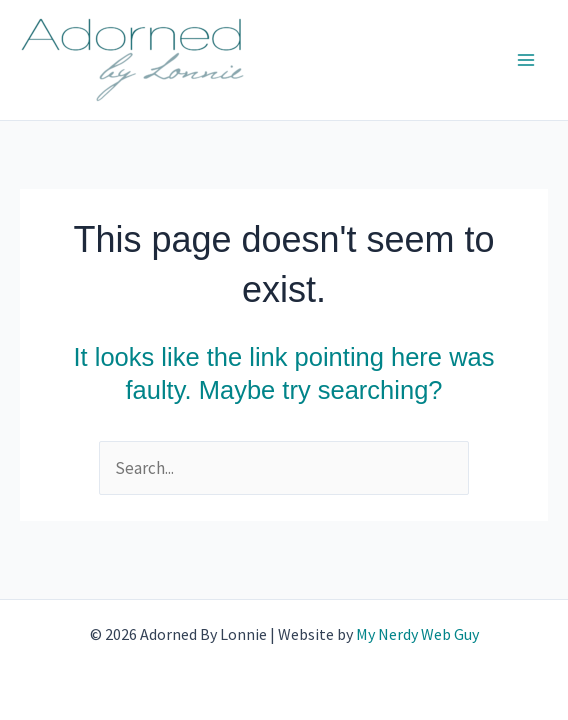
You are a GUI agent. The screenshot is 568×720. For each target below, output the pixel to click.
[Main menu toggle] (526, 60)
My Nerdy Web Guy (417, 634)
